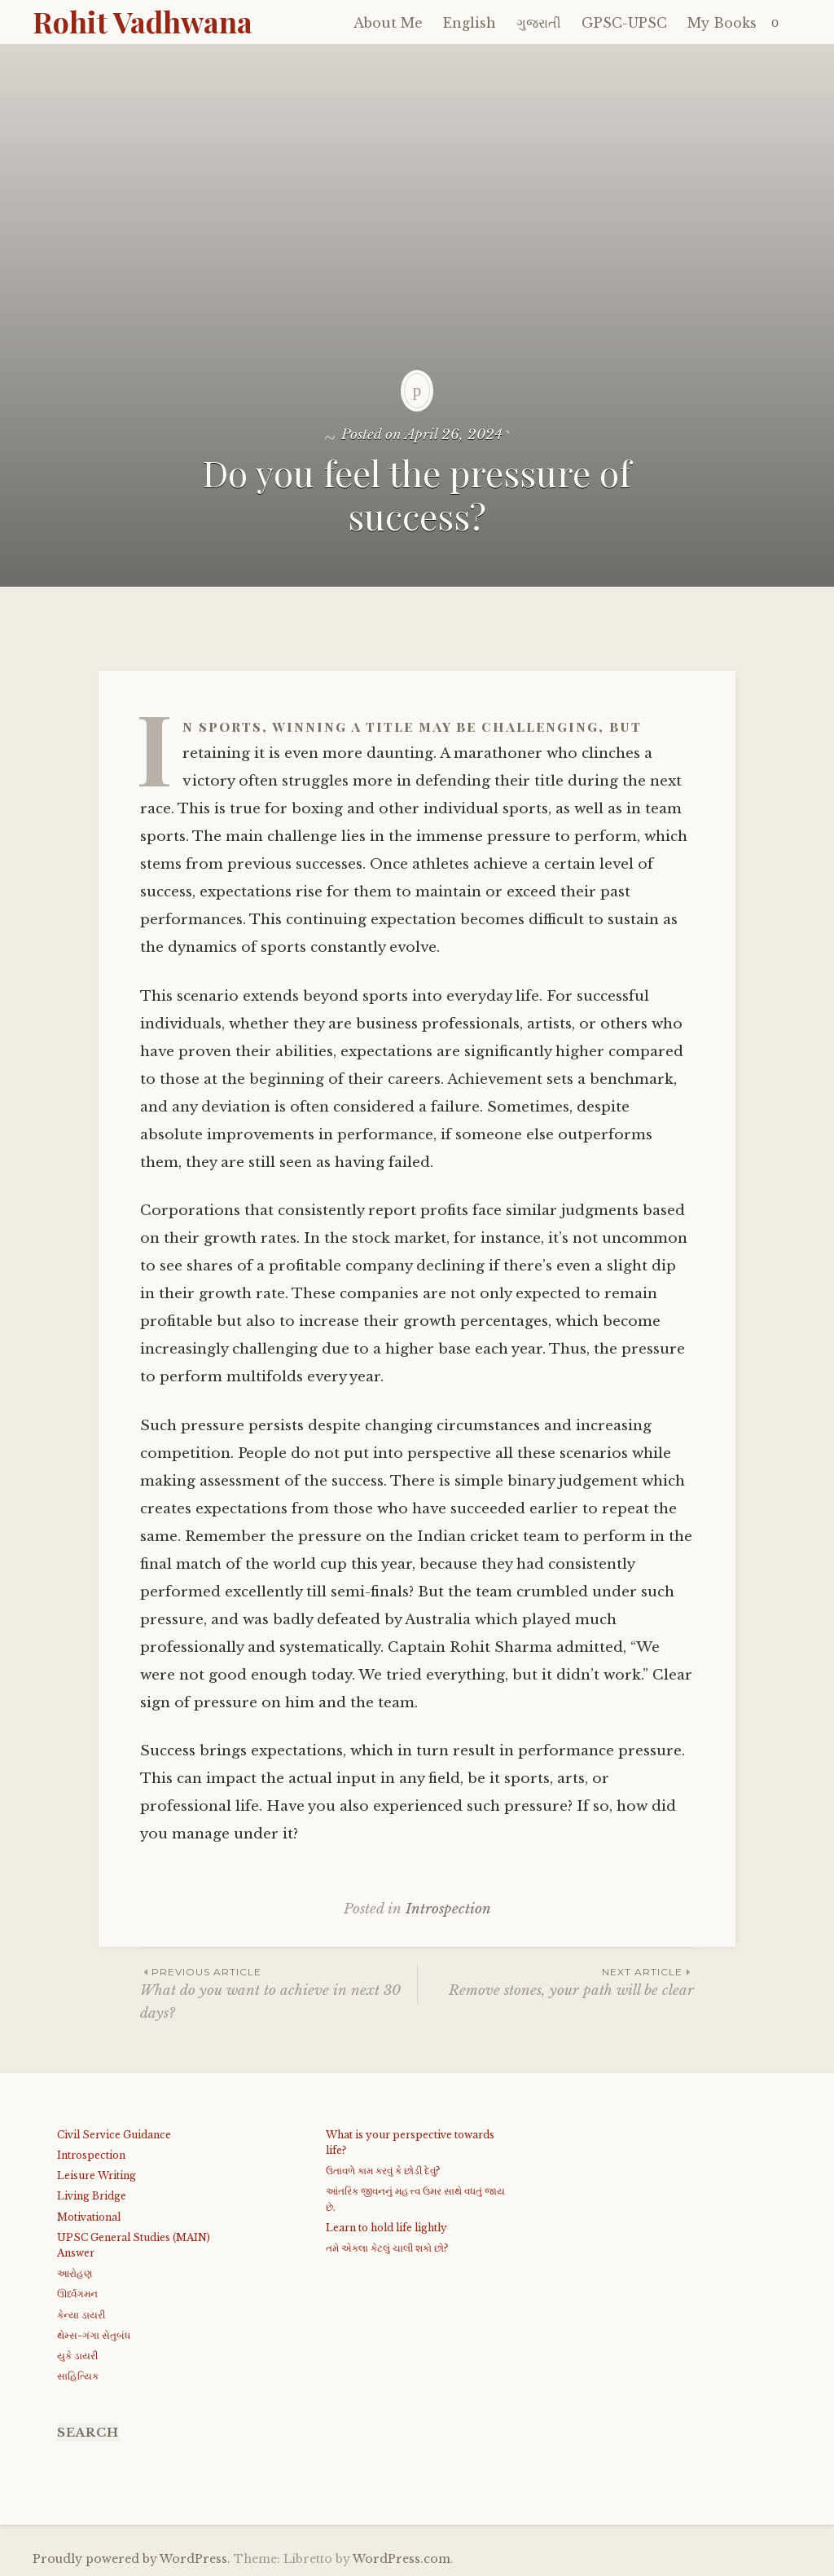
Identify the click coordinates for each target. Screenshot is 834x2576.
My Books (722, 23)
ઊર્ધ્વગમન (77, 2294)
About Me (388, 23)
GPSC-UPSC (624, 23)
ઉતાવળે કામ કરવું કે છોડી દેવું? (383, 2170)
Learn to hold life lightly (386, 2228)
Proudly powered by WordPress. (131, 2559)
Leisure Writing (96, 2175)
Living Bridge (91, 2196)
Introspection (448, 1909)
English (469, 23)
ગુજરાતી (538, 23)
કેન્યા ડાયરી (81, 2315)
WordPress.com (401, 2559)
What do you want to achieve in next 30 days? (278, 1992)
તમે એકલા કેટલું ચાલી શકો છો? (387, 2248)
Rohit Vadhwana (142, 21)
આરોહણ (74, 2273)
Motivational (89, 2217)
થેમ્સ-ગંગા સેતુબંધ (93, 2335)
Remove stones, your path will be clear (556, 1981)
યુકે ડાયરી (77, 2355)
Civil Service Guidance (114, 2135)
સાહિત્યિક (78, 2376)
